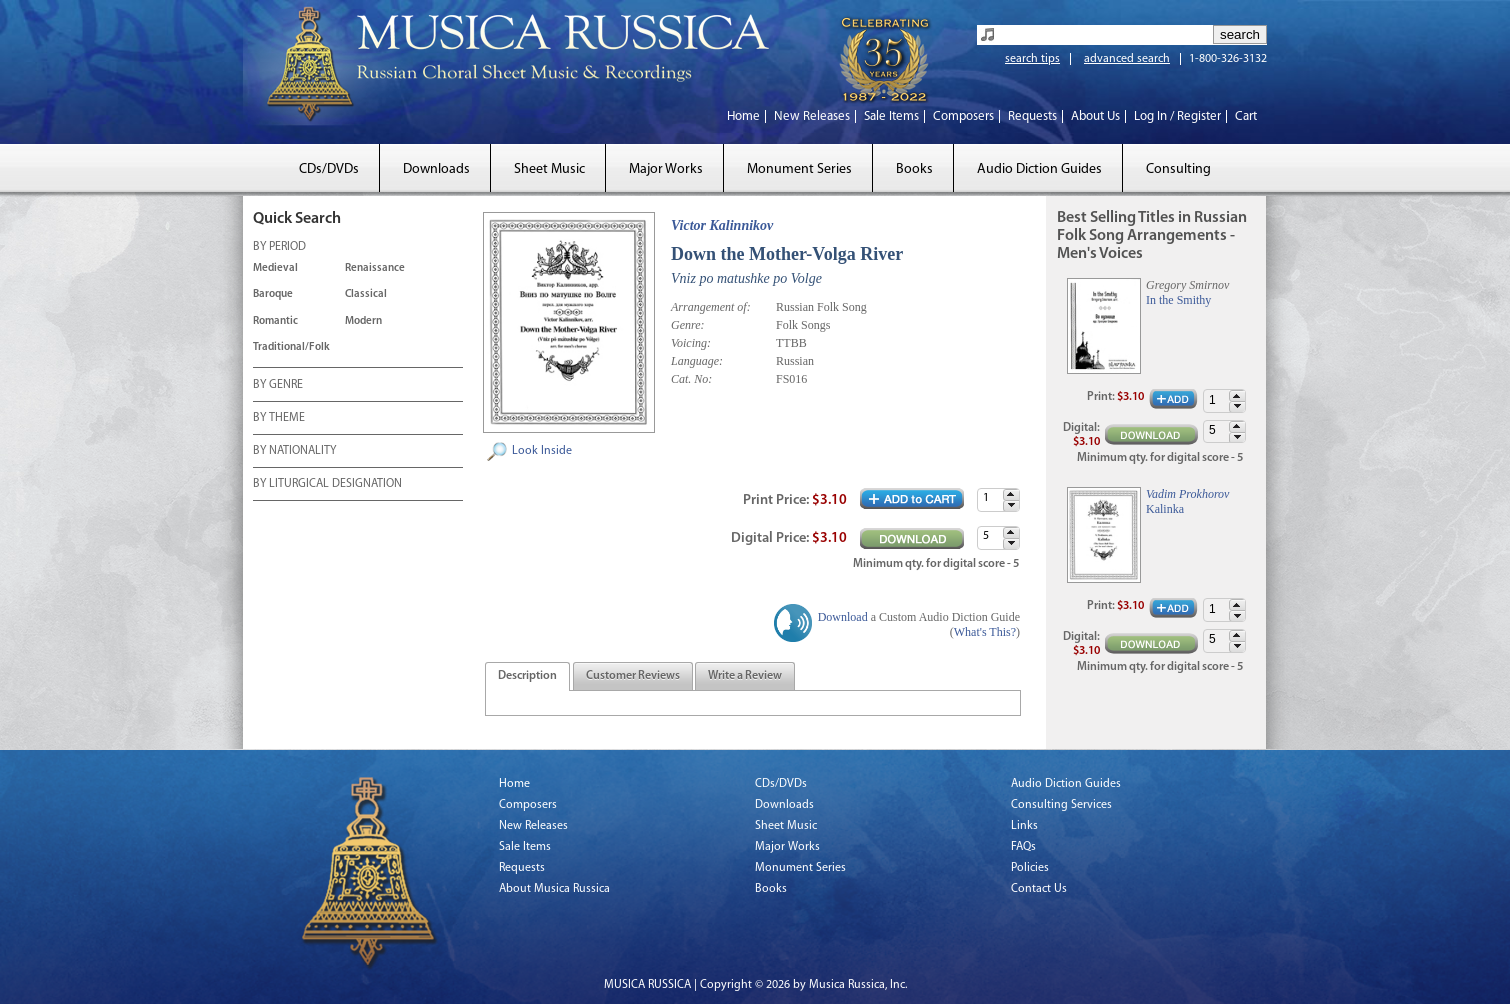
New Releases (812, 116)
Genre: (688, 325)
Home (743, 116)
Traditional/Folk (291, 347)
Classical (366, 294)
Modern (363, 321)
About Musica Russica (554, 889)
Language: (697, 361)
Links (1024, 826)
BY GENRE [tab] (278, 386)
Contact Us (1039, 889)
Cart (1246, 116)
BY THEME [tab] (279, 419)
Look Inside (542, 451)
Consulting (1178, 169)
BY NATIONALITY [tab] (294, 452)
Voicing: (691, 343)
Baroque (273, 294)
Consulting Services (1061, 805)
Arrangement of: (711, 307)
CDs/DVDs (329, 169)
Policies (1030, 868)
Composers (963, 116)
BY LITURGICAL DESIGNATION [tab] (327, 485)
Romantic (275, 321)
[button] (1011, 494)
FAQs (1023, 847)
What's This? (985, 632)
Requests (1032, 116)
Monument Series (799, 169)
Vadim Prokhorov (1187, 494)
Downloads (436, 169)
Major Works (666, 169)
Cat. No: (691, 379)
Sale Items (891, 116)
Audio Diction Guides (1039, 169)
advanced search (1127, 59)
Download (843, 617)
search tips (1032, 59)
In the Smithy (1178, 300)
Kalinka (1165, 509)
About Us (1095, 116)
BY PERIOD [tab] (279, 248)
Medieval (275, 268)
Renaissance (375, 268)
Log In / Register (1177, 116)
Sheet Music (549, 169)
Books (914, 169)
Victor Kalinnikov (722, 225)
